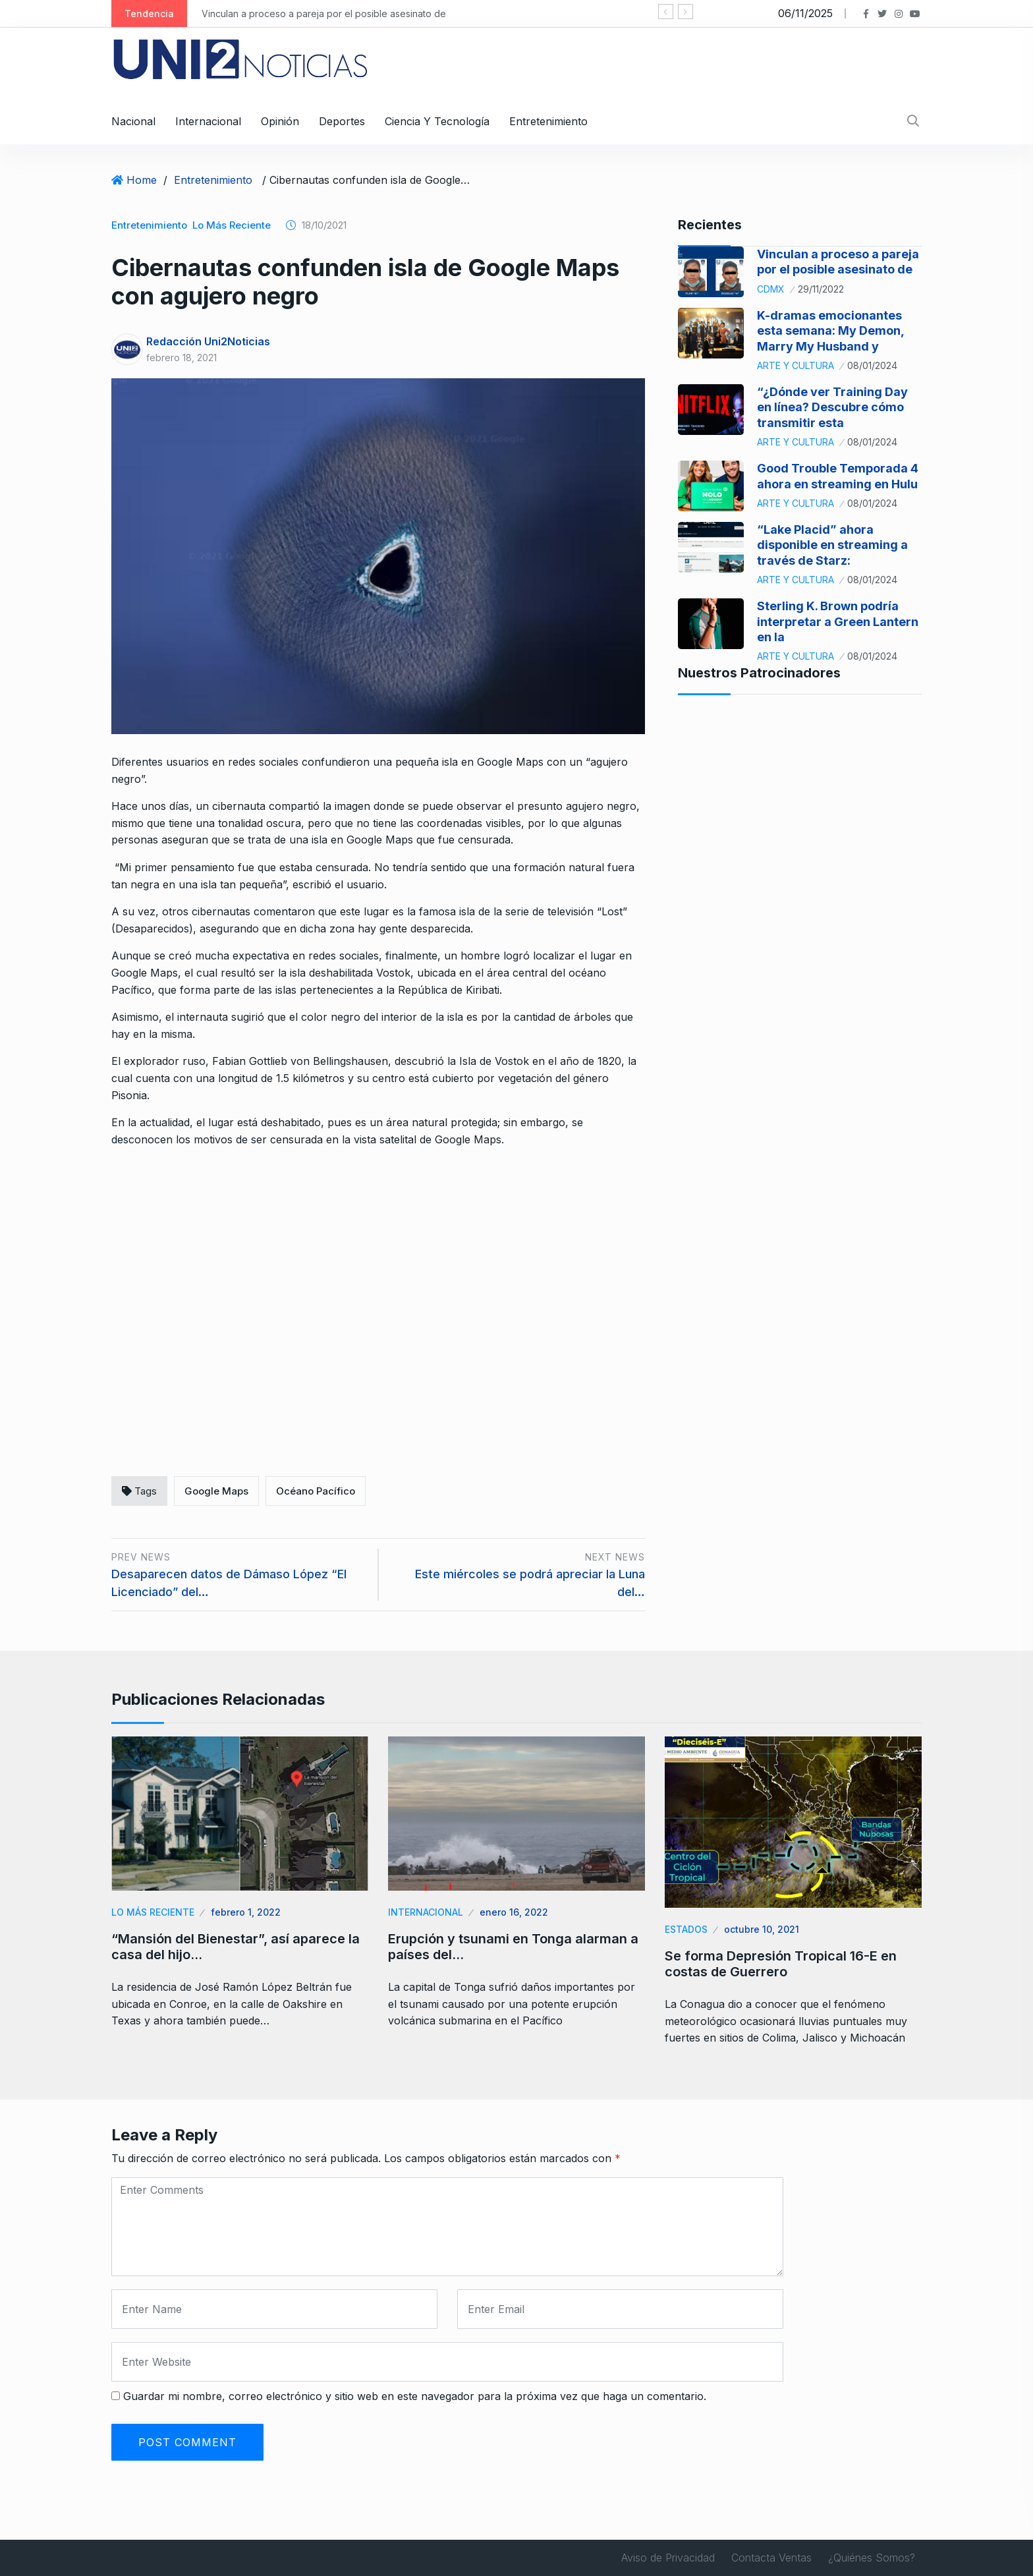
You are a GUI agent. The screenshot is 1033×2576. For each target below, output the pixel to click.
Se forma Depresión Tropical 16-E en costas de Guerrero (781, 1964)
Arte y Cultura (795, 365)
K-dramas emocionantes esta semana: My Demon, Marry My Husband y (830, 330)
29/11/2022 (821, 289)
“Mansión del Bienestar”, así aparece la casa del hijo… (235, 1946)
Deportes (342, 121)
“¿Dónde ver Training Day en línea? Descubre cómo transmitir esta (832, 407)
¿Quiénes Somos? (871, 2557)
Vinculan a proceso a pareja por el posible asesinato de (324, 13)
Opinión (280, 121)
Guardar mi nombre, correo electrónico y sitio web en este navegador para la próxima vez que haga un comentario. (414, 2396)
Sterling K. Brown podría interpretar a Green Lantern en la (837, 621)
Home (141, 179)
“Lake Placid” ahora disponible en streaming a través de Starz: (832, 545)
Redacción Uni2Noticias (208, 341)
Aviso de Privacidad (668, 2557)
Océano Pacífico (315, 1491)
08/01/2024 (872, 365)
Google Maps (216, 1491)
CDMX (771, 289)
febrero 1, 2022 (246, 1912)
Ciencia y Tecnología (437, 121)
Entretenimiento (548, 121)
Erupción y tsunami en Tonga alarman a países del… (513, 1946)
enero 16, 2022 (514, 1912)
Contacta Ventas (771, 2557)
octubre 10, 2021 (761, 1929)
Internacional (208, 121)
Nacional (133, 121)
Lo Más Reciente (231, 225)
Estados (686, 1929)
